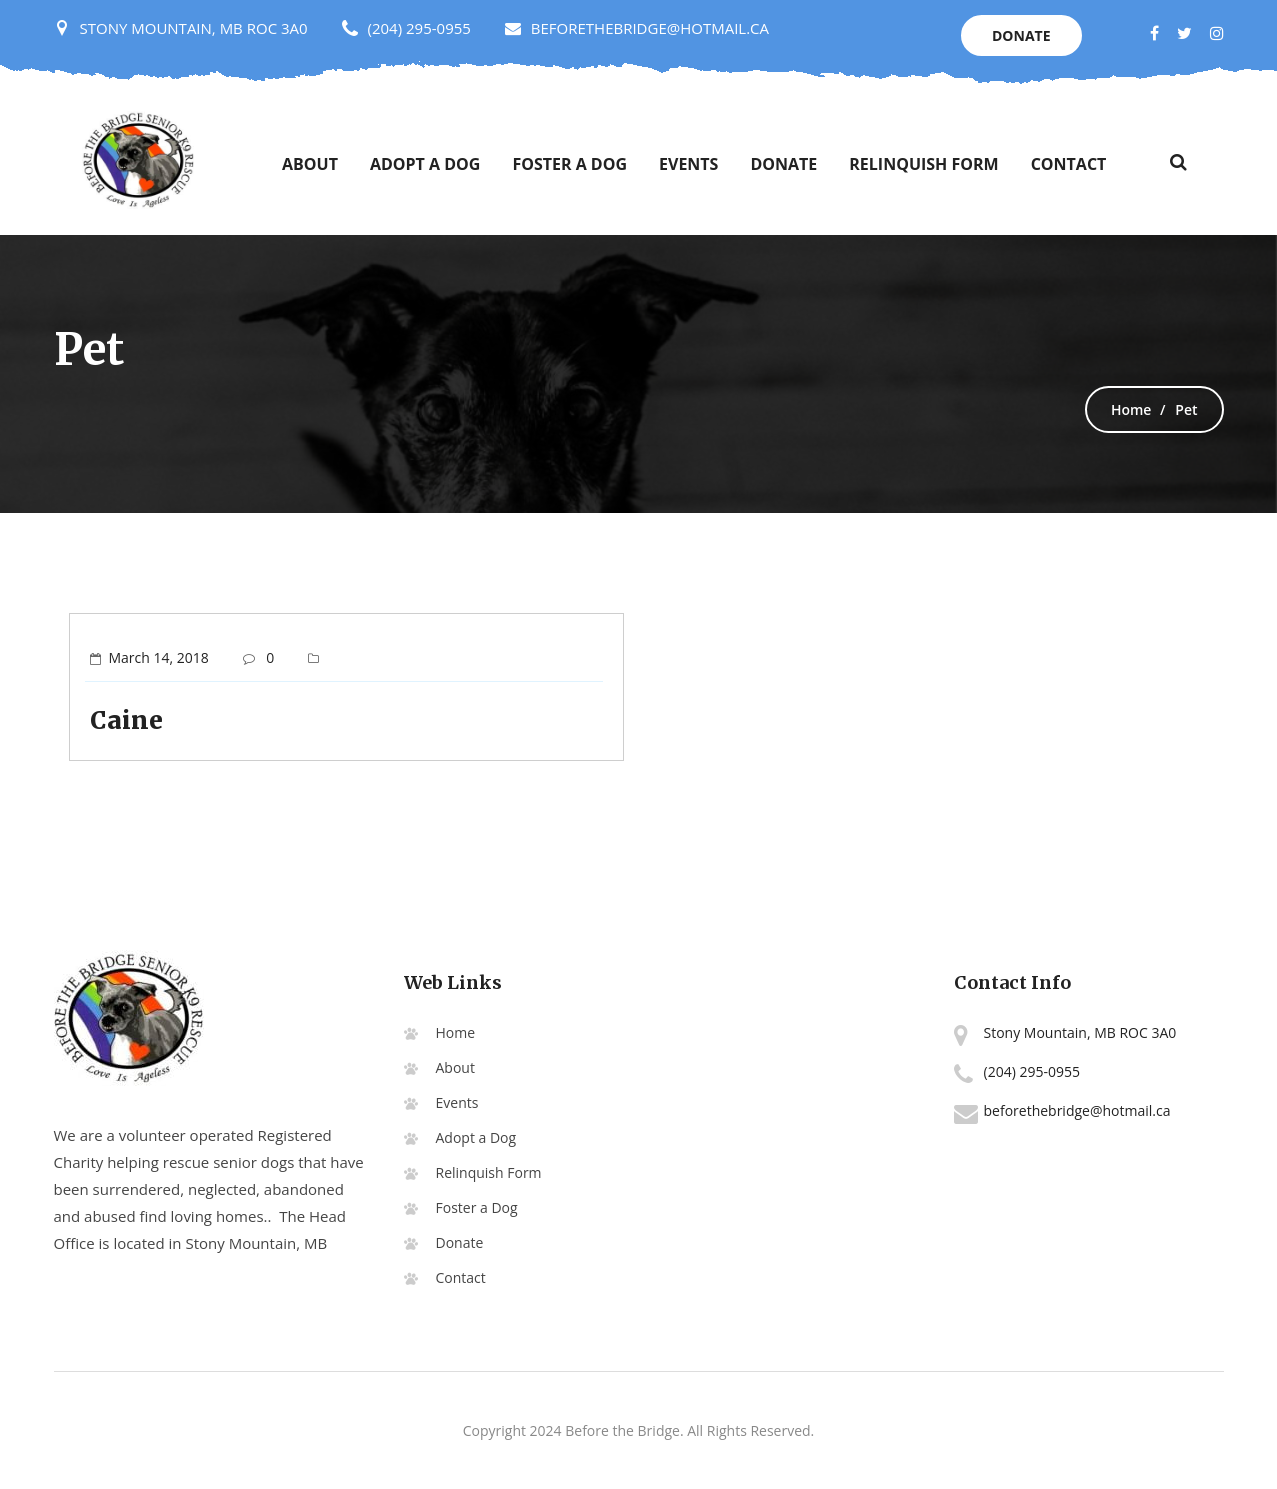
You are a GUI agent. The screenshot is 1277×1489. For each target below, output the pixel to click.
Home (1131, 409)
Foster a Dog (569, 164)
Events (688, 164)
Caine (126, 720)
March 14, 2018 (159, 657)
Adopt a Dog (425, 164)
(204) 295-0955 (419, 28)
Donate (1021, 35)
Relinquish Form (923, 164)
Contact (1069, 164)
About (310, 164)
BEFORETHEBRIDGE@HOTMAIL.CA (637, 28)
